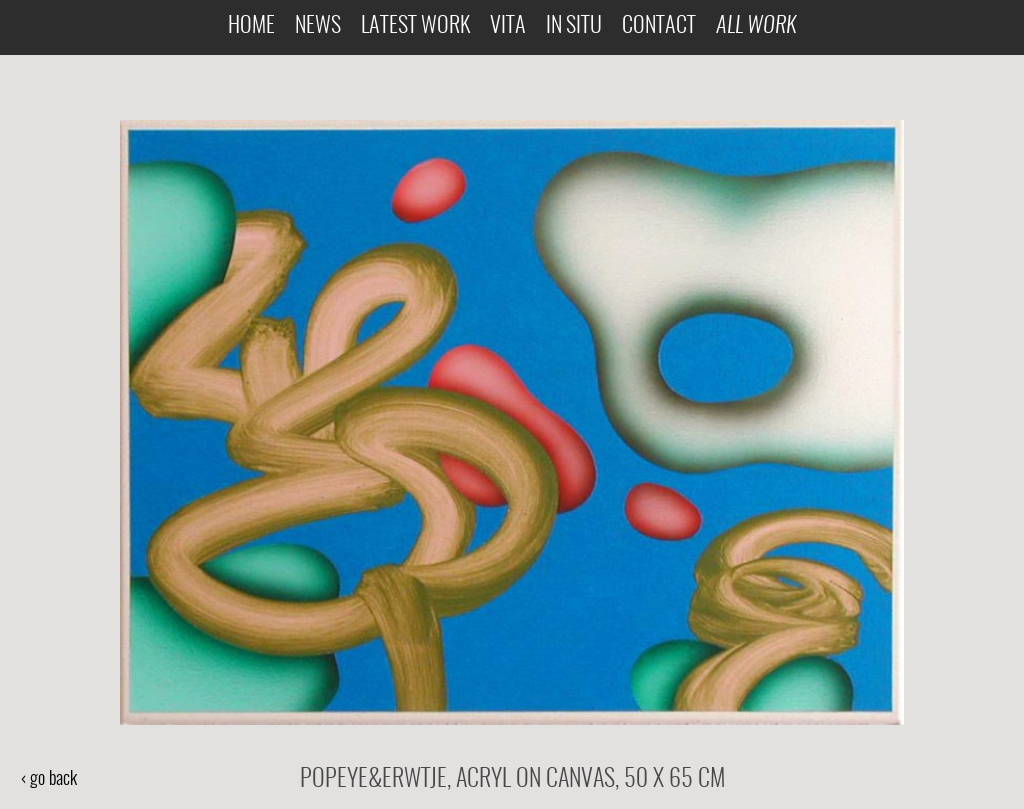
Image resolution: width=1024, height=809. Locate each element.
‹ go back (48, 780)
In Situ (574, 26)
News (318, 26)
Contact (659, 26)
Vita (508, 26)
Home (251, 26)
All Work (756, 26)
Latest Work (415, 26)
